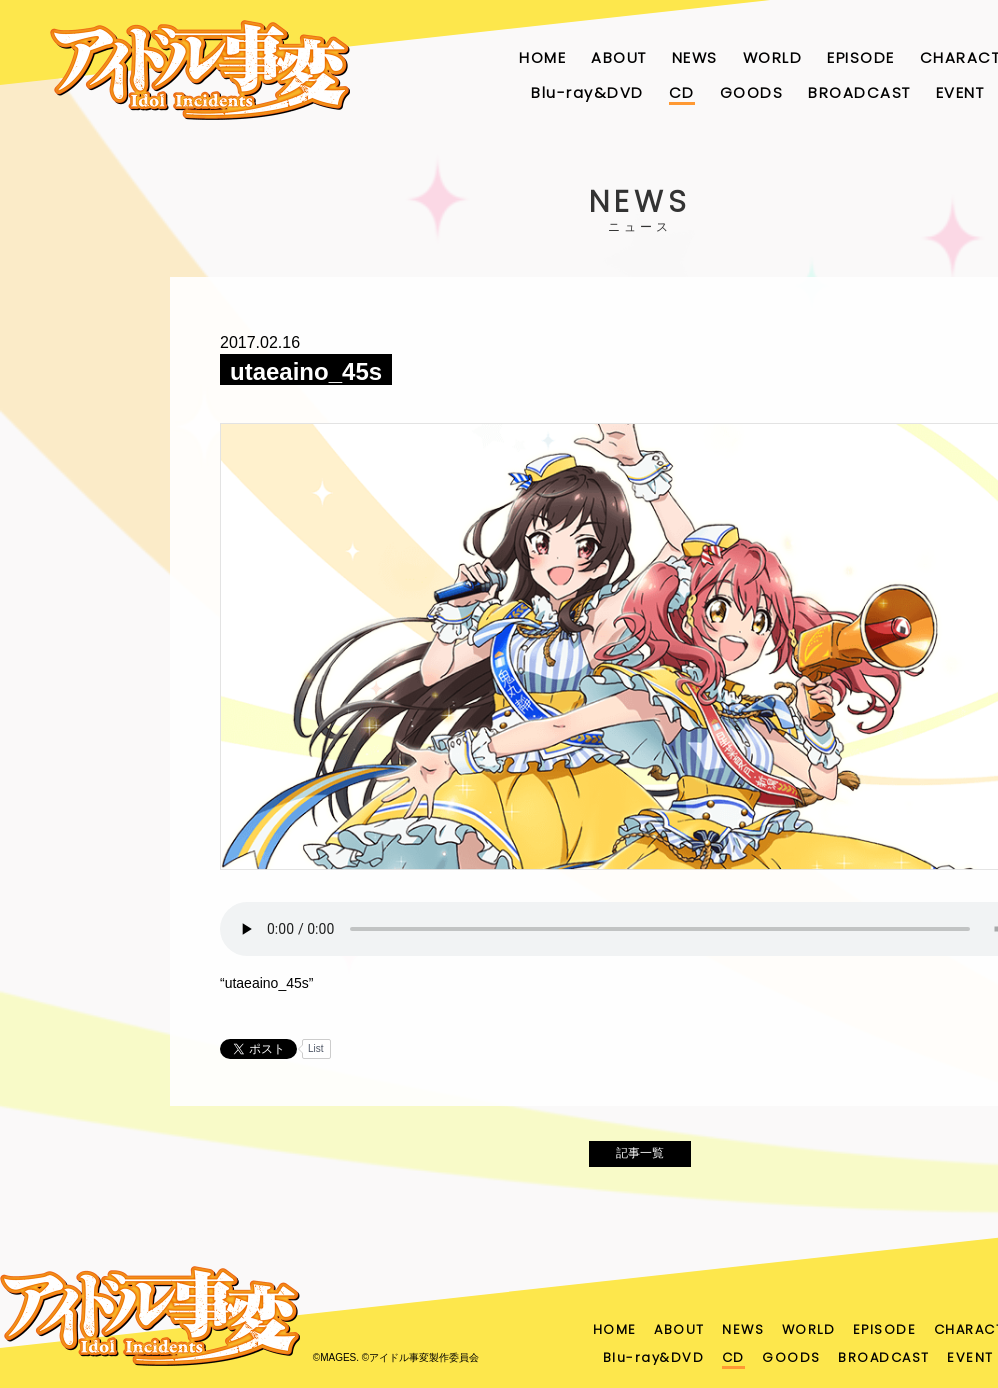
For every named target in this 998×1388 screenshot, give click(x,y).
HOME (542, 57)
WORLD (773, 57)
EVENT (960, 92)
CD (682, 92)
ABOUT (619, 57)
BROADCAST (859, 92)
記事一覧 (640, 1159)
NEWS (695, 57)
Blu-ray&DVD (587, 92)
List (316, 1048)
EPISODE (861, 57)
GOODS (752, 92)
